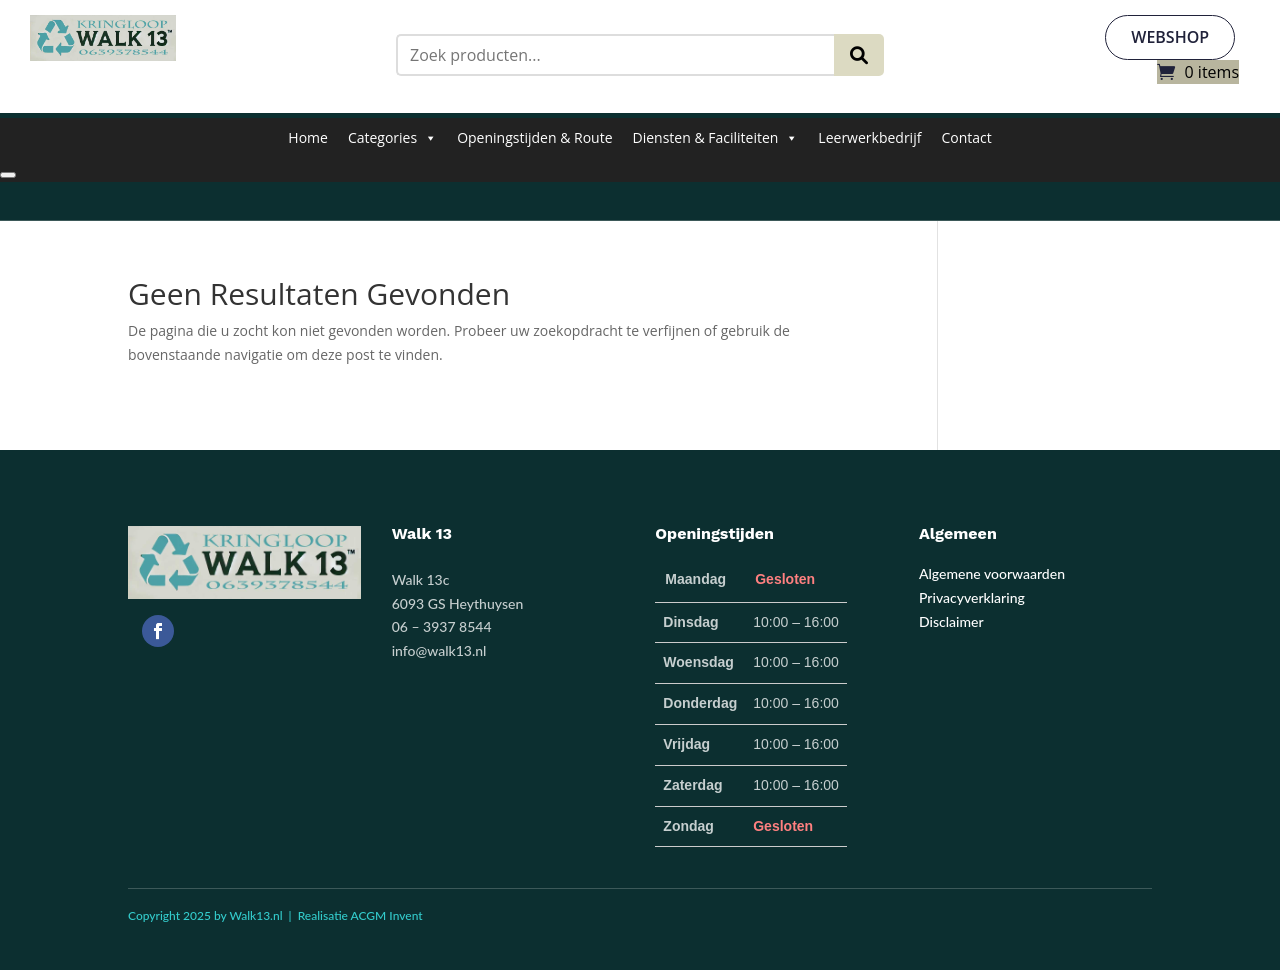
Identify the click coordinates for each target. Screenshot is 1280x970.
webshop (1170, 37)
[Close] (8, 175)
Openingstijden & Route (534, 137)
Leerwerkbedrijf (869, 137)
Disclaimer (951, 621)
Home (308, 137)
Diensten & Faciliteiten (716, 138)
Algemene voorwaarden (992, 574)
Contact (966, 137)
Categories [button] (392, 138)
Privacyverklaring (972, 597)
